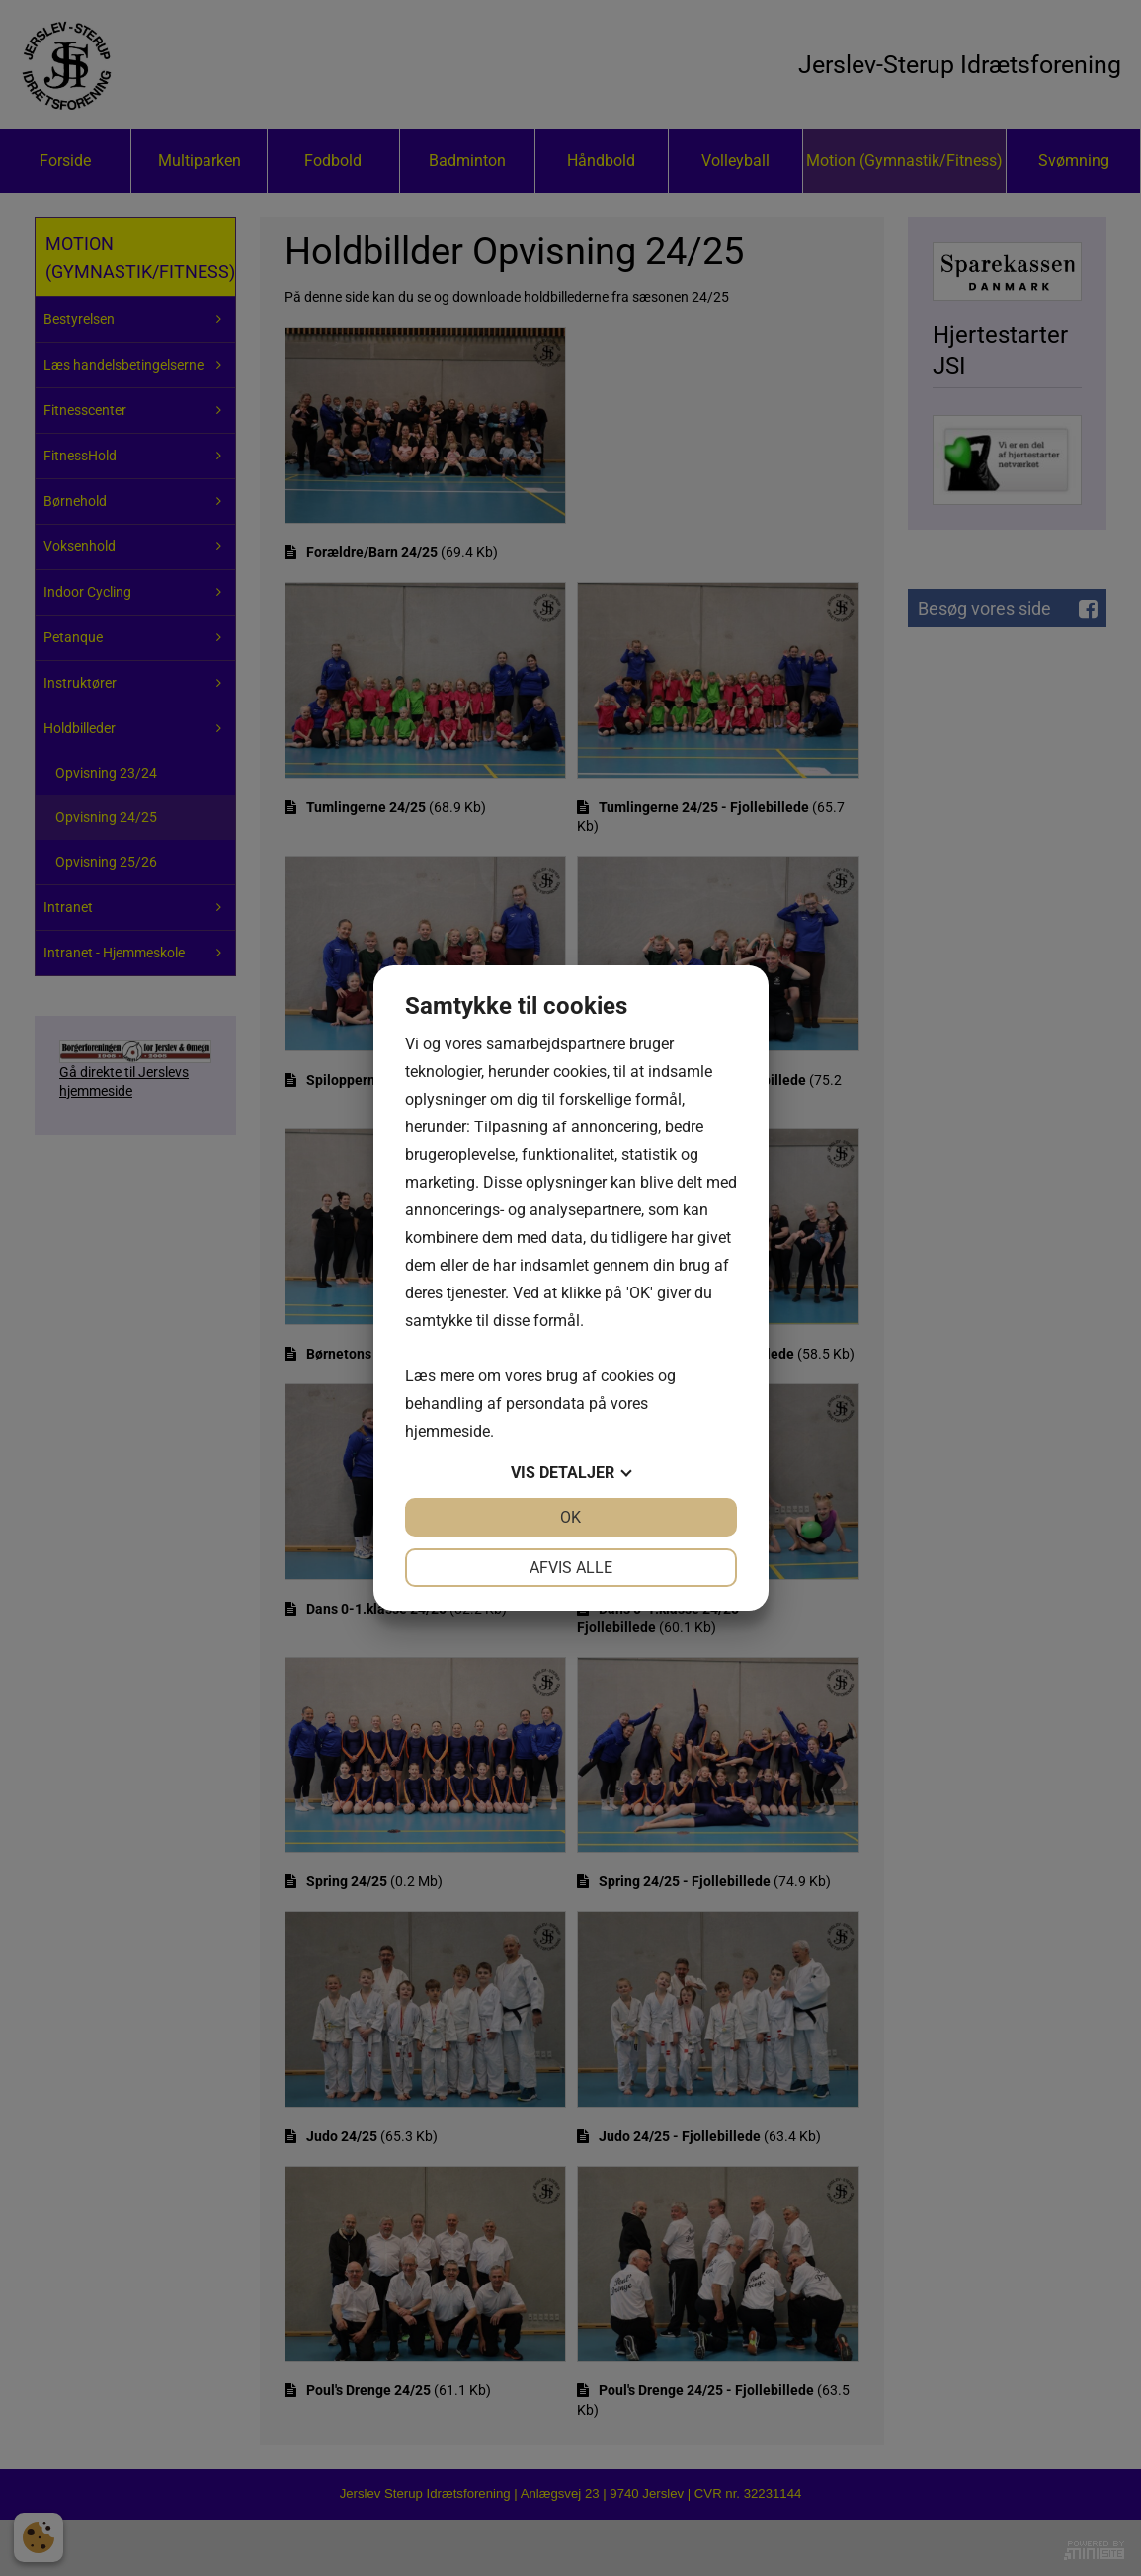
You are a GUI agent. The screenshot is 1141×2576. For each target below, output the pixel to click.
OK (570, 1517)
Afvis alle (571, 1567)
